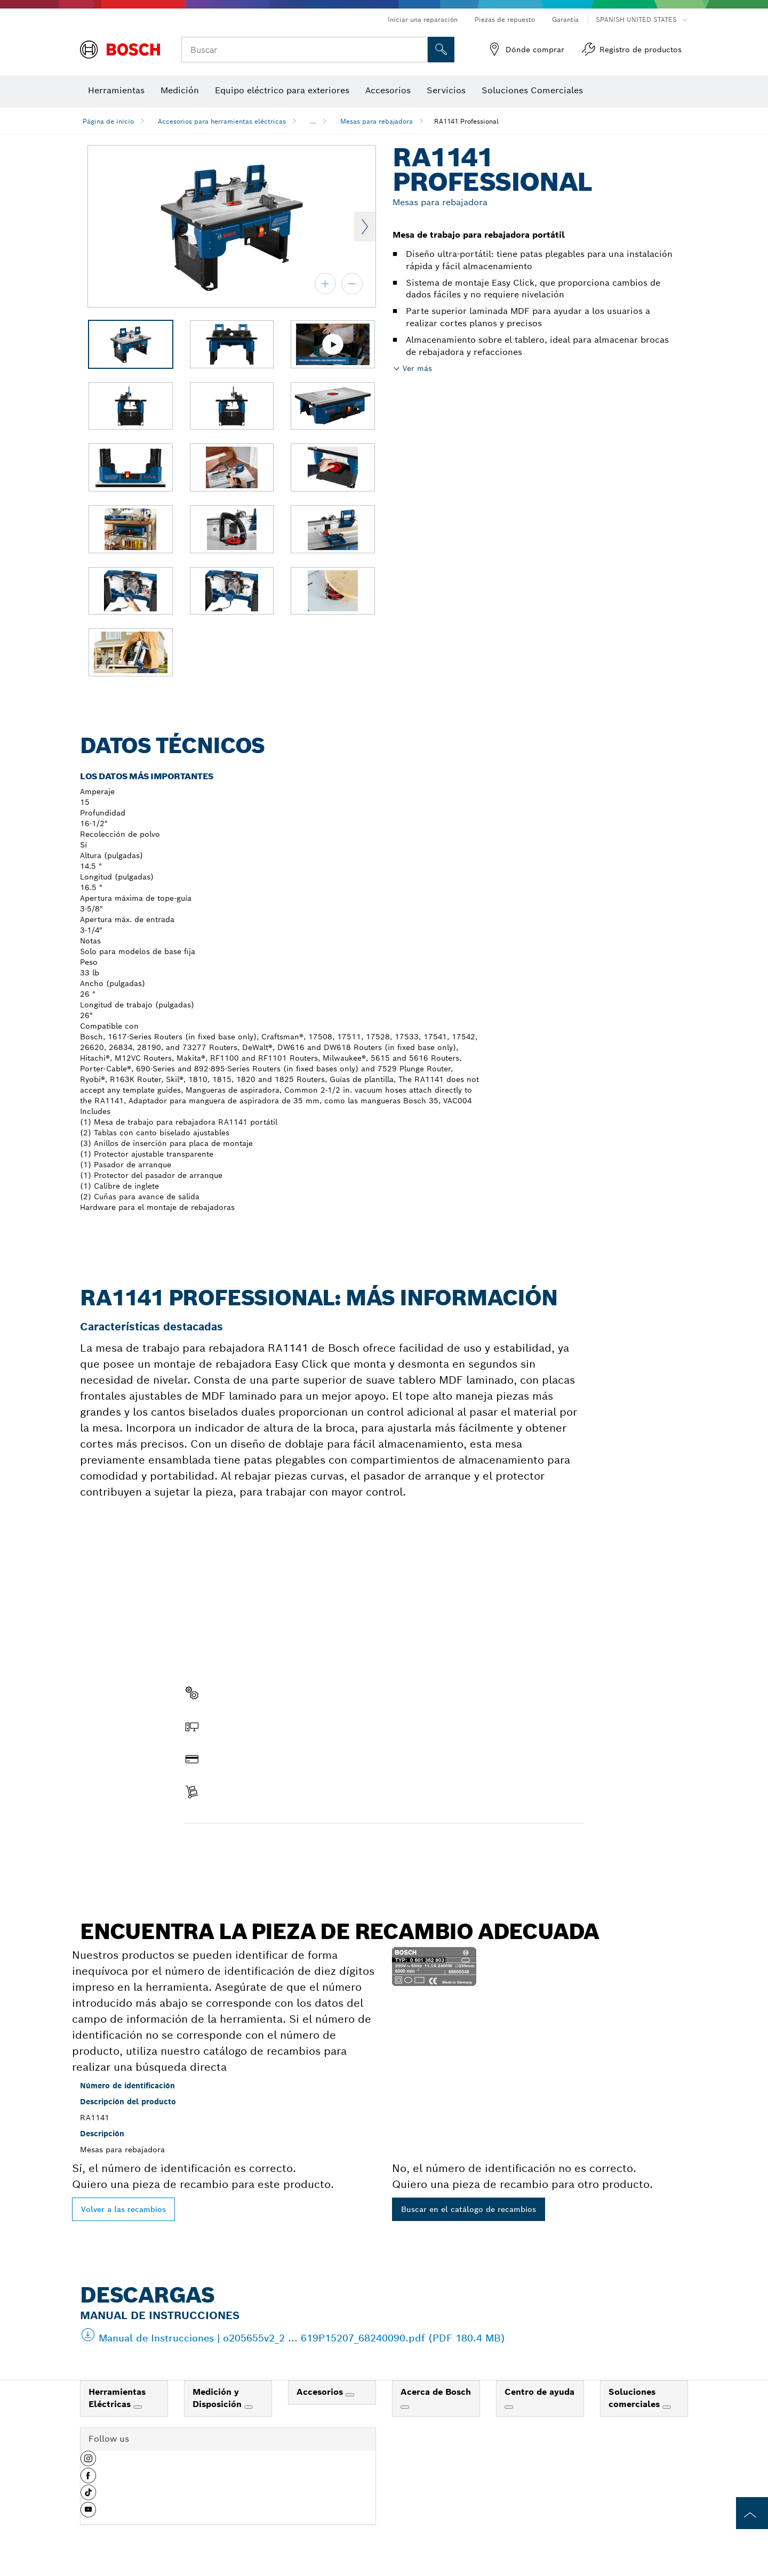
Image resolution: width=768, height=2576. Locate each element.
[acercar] (325, 283)
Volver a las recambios (123, 2209)
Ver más (417, 368)
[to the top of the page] (752, 2513)
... (313, 121)
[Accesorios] (350, 2394)
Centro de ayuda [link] (539, 2391)
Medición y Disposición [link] (218, 2398)
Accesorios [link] (321, 2391)
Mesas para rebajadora (376, 121)
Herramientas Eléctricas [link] (117, 2398)
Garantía (565, 19)
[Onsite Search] (441, 49)
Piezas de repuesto (505, 19)
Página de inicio (108, 121)
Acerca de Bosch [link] (436, 2391)
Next (364, 226)
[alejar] (352, 283)
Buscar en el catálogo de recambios (468, 2209)
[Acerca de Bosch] (405, 2407)
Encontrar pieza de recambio (247, 1846)
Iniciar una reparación (423, 19)
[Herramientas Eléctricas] (137, 2407)
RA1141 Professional (466, 121)
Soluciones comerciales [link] (635, 2398)
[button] (88, 2462)
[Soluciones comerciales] (666, 2407)
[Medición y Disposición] (248, 2407)
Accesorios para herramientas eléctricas (222, 121)
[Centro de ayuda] (509, 2407)
